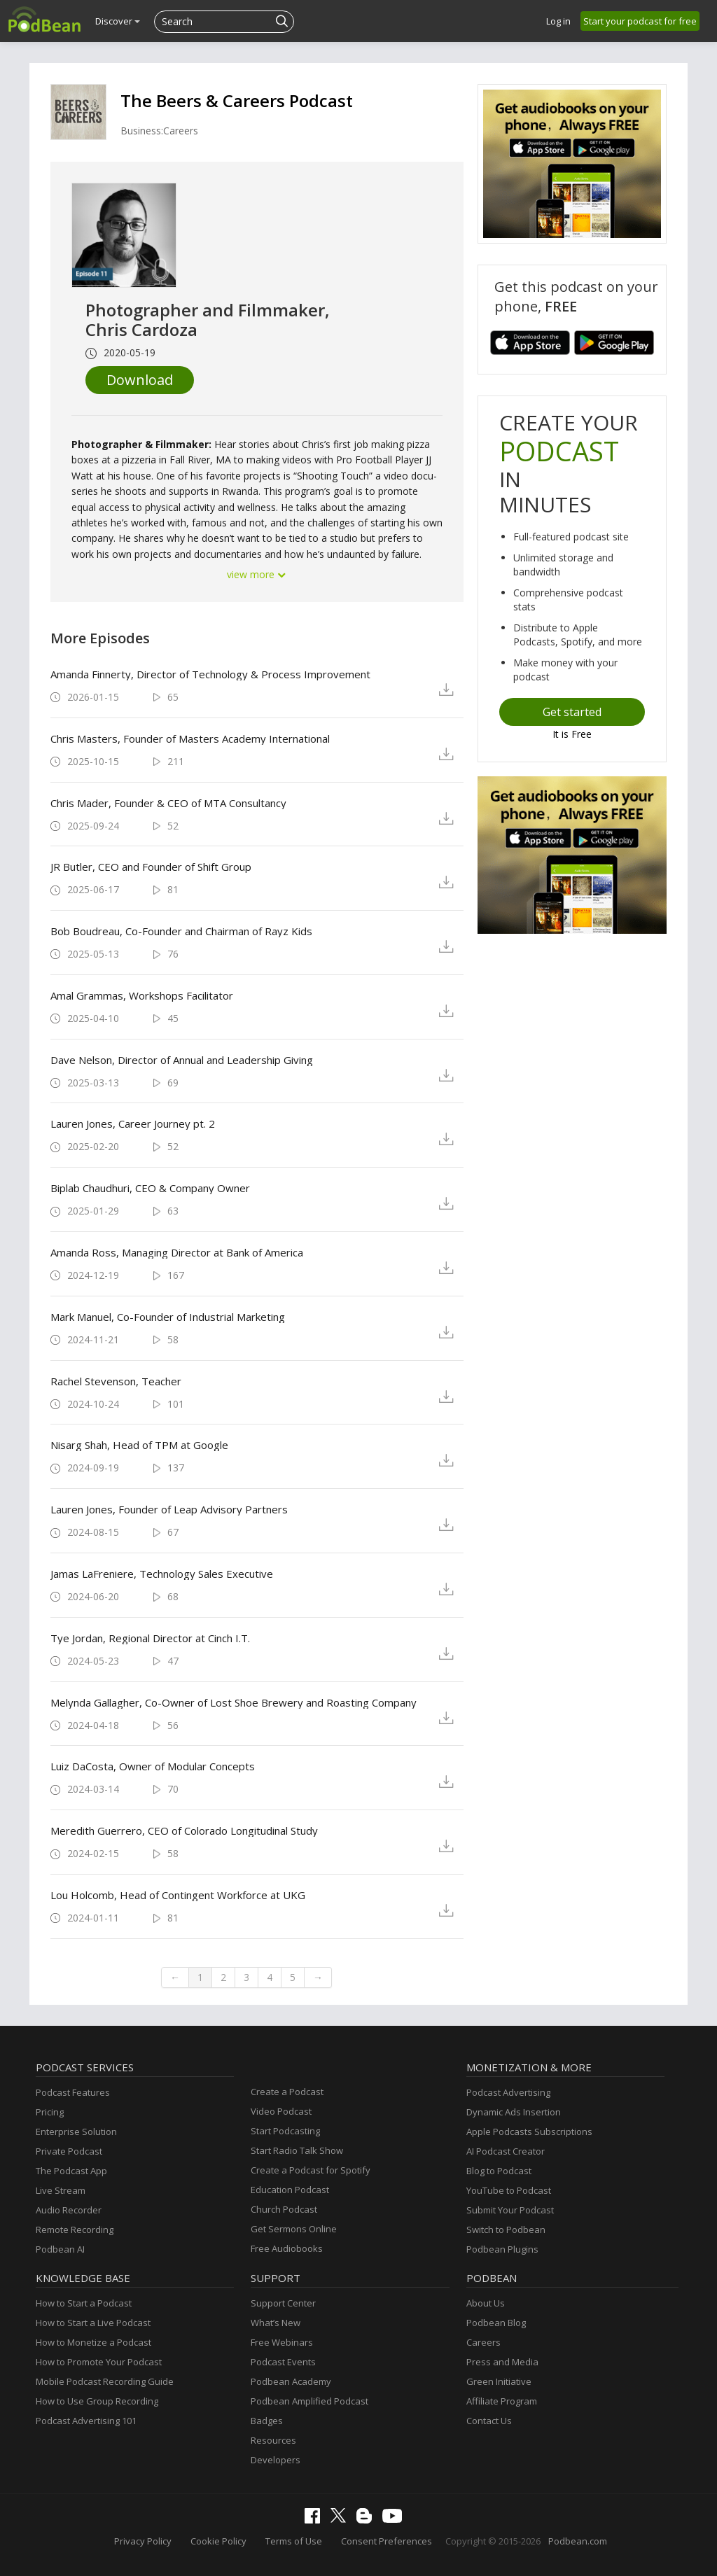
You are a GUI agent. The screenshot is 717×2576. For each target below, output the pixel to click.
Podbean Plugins (502, 2249)
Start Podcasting (285, 2130)
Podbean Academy (291, 2381)
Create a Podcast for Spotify (310, 2170)
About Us (485, 2303)
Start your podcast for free (640, 21)
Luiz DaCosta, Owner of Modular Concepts (152, 1766)
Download (139, 379)
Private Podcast (69, 2151)
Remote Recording (74, 2229)
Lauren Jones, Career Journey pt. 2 (132, 1123)
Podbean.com (577, 2541)
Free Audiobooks (287, 2248)
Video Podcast (281, 2111)
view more (257, 574)
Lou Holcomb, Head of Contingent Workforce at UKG (177, 1895)
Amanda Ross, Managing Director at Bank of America (176, 1252)
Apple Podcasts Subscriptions (529, 2131)
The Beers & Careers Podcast (236, 100)
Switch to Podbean (505, 2229)
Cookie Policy (218, 2541)
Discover (117, 21)
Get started (572, 712)
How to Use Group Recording (97, 2401)
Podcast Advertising (508, 2092)
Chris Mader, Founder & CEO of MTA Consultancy (168, 803)
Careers (483, 2342)
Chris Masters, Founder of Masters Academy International (190, 738)
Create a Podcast (287, 2091)
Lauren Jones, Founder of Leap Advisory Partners (169, 1509)
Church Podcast (284, 2209)
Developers (275, 2460)
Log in (558, 21)
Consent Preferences (386, 2541)
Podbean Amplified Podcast (309, 2401)
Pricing (50, 2112)
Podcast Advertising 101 (86, 2420)
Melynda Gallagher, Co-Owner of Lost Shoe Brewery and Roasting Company (233, 1702)
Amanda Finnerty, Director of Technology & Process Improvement (210, 674)
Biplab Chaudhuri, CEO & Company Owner (150, 1188)
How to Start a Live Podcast (93, 2322)
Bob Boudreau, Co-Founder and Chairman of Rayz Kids (181, 931)
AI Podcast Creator (505, 2151)
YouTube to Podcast (508, 2190)
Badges (267, 2420)
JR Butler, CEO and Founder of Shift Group (150, 866)
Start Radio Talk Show (297, 2150)
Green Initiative (498, 2381)
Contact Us (489, 2420)
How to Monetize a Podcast (93, 2342)
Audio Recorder (69, 2210)
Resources (273, 2440)
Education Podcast (290, 2189)
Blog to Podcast (498, 2170)
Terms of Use (293, 2541)
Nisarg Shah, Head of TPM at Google (139, 1444)
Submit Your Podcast (510, 2210)
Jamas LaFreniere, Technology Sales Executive (161, 1573)
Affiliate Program (501, 2401)
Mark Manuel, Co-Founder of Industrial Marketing (167, 1316)
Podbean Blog (496, 2322)
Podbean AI (60, 2249)
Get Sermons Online (294, 2228)
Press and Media (502, 2362)
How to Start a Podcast (84, 2303)
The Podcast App (71, 2170)
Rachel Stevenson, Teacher (115, 1381)
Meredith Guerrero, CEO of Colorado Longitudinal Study (184, 1830)
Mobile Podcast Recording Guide (105, 2381)
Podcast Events (283, 2362)
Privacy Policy (143, 2541)
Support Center (283, 2303)
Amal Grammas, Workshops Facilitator (141, 995)
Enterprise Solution (76, 2131)
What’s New (275, 2322)
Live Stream (60, 2190)
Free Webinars (282, 2342)
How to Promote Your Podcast (99, 2362)
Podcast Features (73, 2092)
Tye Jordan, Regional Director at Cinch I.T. (150, 1638)
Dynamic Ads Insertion (513, 2112)
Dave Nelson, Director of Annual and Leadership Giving (181, 1060)
